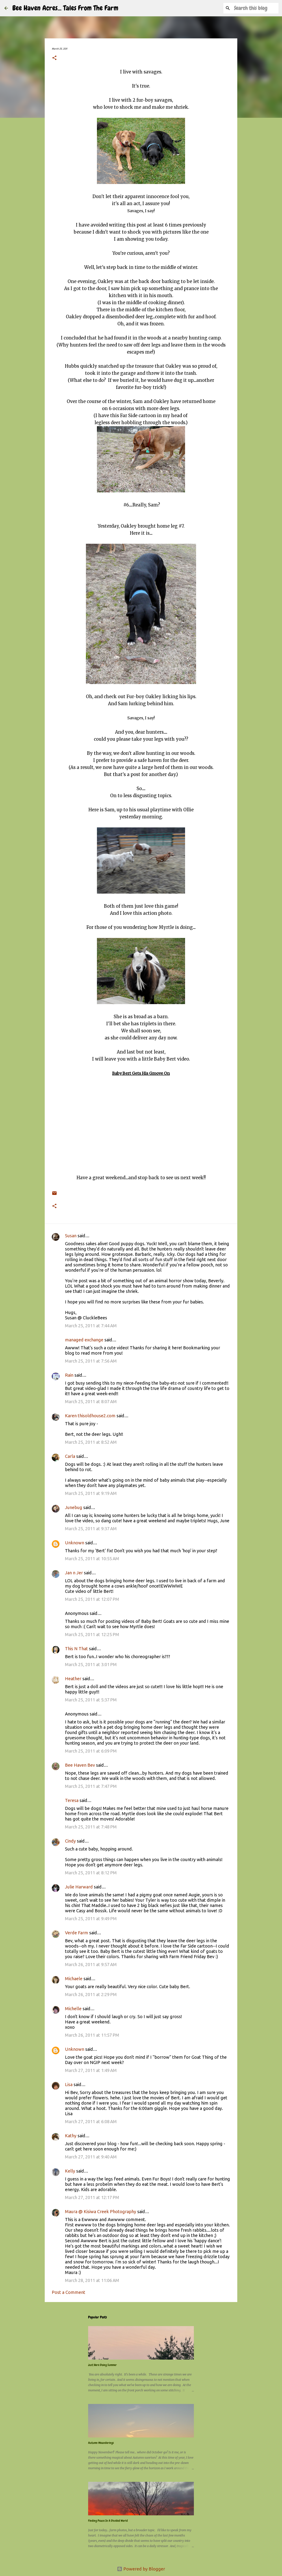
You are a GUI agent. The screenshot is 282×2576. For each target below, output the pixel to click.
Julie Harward (79, 1886)
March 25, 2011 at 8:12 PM (91, 1872)
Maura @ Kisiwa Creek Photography (100, 2211)
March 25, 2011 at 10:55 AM (92, 1558)
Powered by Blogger (141, 2568)
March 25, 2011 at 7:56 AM (91, 1360)
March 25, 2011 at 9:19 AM (91, 1493)
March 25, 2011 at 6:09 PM (91, 1750)
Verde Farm (76, 1932)
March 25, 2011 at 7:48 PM (91, 1826)
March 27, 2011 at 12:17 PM (92, 2197)
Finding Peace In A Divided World (108, 2521)
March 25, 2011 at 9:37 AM (91, 1528)
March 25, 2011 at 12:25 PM (92, 1634)
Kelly (70, 2170)
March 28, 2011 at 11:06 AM (92, 2280)
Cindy (70, 1840)
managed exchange (84, 1339)
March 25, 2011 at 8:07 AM (91, 1401)
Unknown (74, 1542)
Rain (69, 1375)
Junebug (73, 1507)
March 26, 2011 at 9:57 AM (91, 1964)
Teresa (71, 1800)
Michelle (73, 2008)
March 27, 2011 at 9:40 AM (91, 2156)
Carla (70, 1456)
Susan (70, 1235)
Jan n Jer (74, 1572)
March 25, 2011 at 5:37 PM (91, 1699)
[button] (54, 58)
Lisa (68, 2084)
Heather (73, 1678)
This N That (76, 1648)
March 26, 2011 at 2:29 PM (91, 1994)
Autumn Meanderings (101, 2443)
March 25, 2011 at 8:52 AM (91, 1442)
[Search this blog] (255, 8)
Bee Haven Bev (80, 1765)
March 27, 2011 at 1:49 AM (91, 2070)
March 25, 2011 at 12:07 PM (92, 1599)
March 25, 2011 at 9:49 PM (91, 1918)
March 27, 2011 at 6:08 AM (91, 2121)
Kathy (70, 2135)
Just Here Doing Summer (102, 2365)
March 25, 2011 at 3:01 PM (91, 1664)
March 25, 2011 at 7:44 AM (91, 1325)
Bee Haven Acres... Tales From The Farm (65, 8)
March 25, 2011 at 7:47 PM (91, 1786)
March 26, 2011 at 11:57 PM (92, 2035)
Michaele (73, 1978)
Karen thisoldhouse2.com (90, 1415)
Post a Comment (68, 2292)
